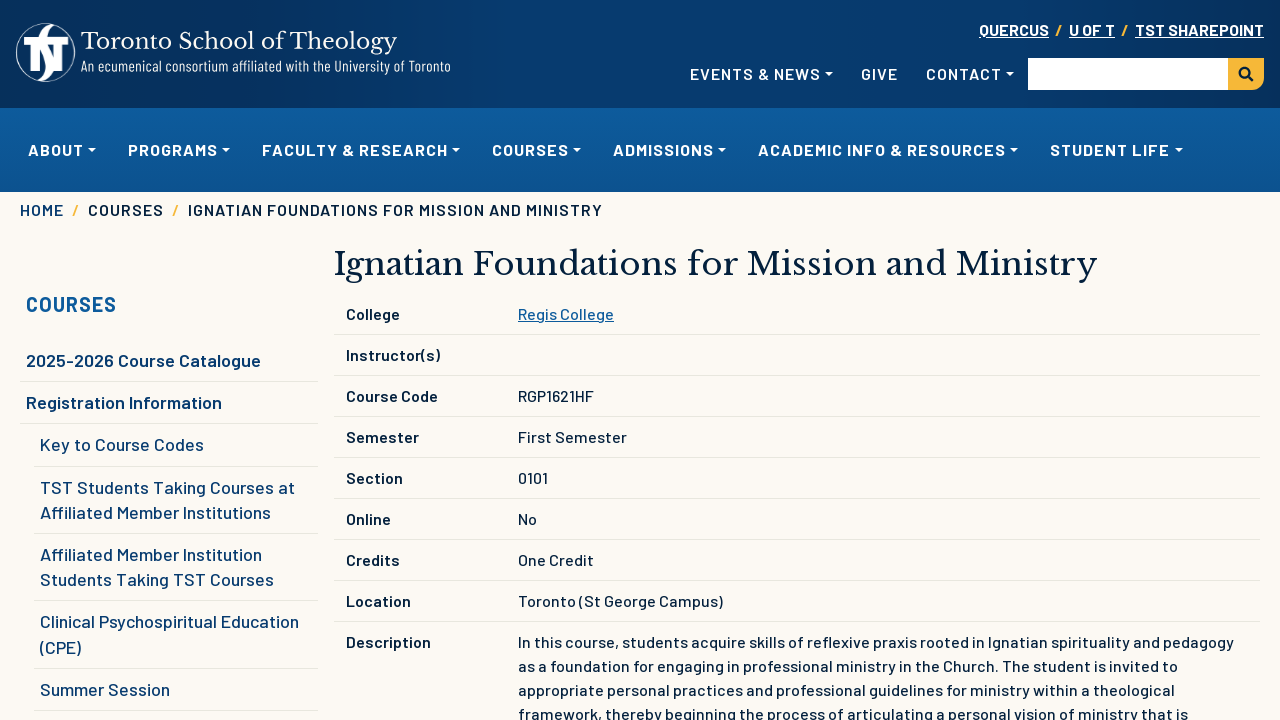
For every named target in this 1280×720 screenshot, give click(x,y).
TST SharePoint (1199, 29)
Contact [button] (964, 73)
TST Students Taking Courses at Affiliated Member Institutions (167, 499)
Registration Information (124, 402)
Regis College (566, 313)
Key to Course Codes (122, 444)
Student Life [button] (1110, 149)
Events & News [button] (755, 73)
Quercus (1014, 29)
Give (879, 73)
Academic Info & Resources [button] (882, 149)
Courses (71, 304)
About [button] (56, 149)
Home (42, 209)
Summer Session (105, 689)
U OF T (1092, 29)
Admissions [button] (663, 149)
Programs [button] (173, 149)
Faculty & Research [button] (355, 149)
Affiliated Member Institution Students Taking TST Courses (157, 566)
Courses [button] (530, 149)
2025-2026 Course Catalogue (143, 360)
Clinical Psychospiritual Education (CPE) (169, 633)
